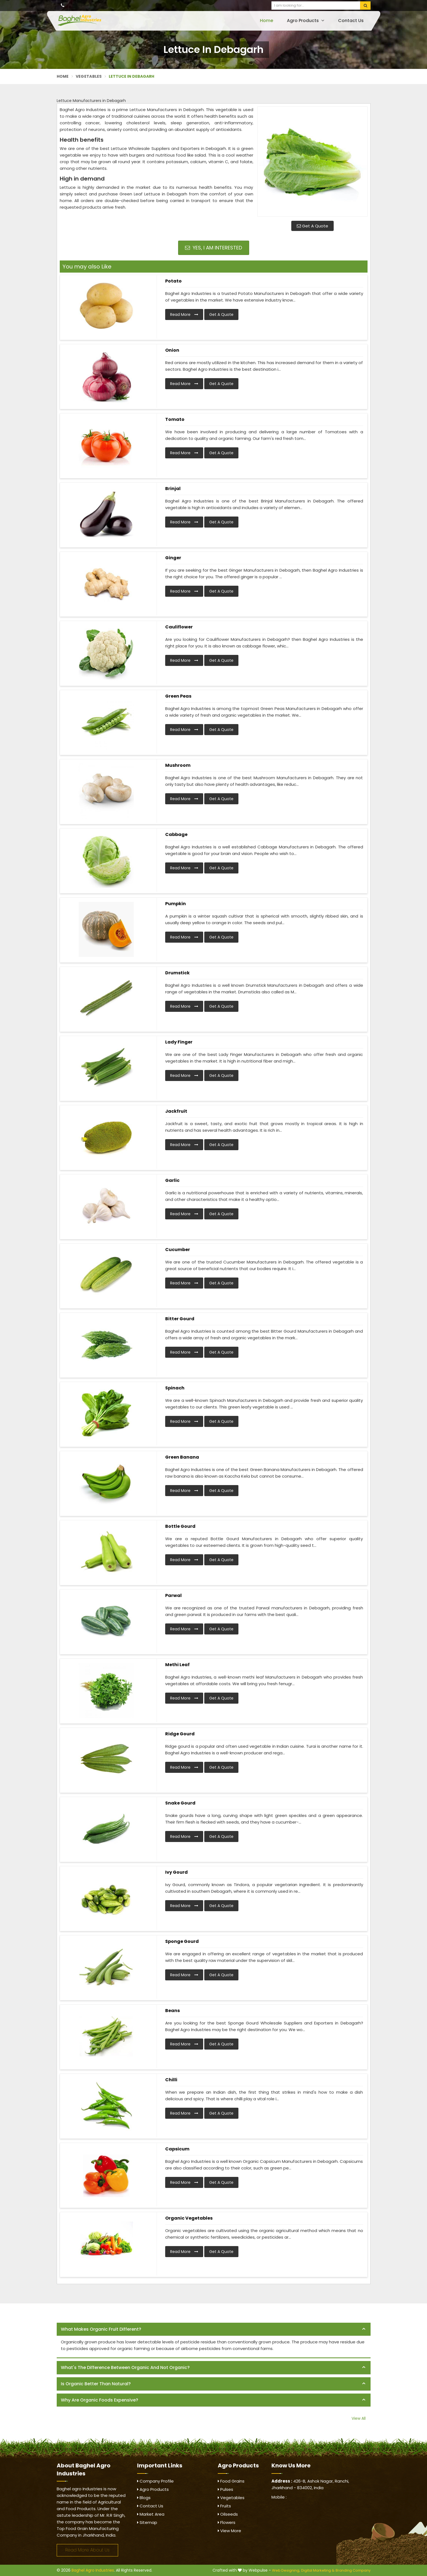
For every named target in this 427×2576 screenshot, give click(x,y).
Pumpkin (175, 903)
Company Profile (155, 2481)
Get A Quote (312, 226)
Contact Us (351, 20)
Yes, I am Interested (213, 247)
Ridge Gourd (180, 1734)
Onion (172, 350)
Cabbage (176, 834)
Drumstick (177, 973)
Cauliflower (179, 627)
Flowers (226, 2522)
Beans (172, 2010)
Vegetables (89, 76)
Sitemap (147, 2522)
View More (229, 2531)
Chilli (171, 2080)
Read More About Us (87, 2550)
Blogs (144, 2497)
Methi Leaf (177, 1664)
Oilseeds (228, 2514)
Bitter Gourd (179, 1319)
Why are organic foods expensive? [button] (99, 2400)
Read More (184, 314)
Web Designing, (286, 2570)
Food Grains (231, 2481)
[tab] (214, 2329)
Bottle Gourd (180, 1526)
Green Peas (178, 696)
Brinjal (173, 488)
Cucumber (177, 1249)
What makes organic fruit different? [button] (101, 2329)
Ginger (173, 558)
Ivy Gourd (176, 1872)
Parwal (173, 1595)
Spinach (174, 1388)
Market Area (150, 2514)
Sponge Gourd (182, 1941)
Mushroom (178, 765)
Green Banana (182, 1457)
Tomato (174, 419)
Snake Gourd (180, 1803)
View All (359, 2418)
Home (266, 20)
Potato (173, 281)
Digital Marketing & (317, 2570)
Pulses (225, 2489)
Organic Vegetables (189, 2218)
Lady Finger (178, 1042)
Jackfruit (176, 1111)
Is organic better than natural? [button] (96, 2384)
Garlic (172, 1180)
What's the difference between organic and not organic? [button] (125, 2367)
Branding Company (353, 2570)
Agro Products (305, 20)
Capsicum (177, 2149)
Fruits (224, 2506)
